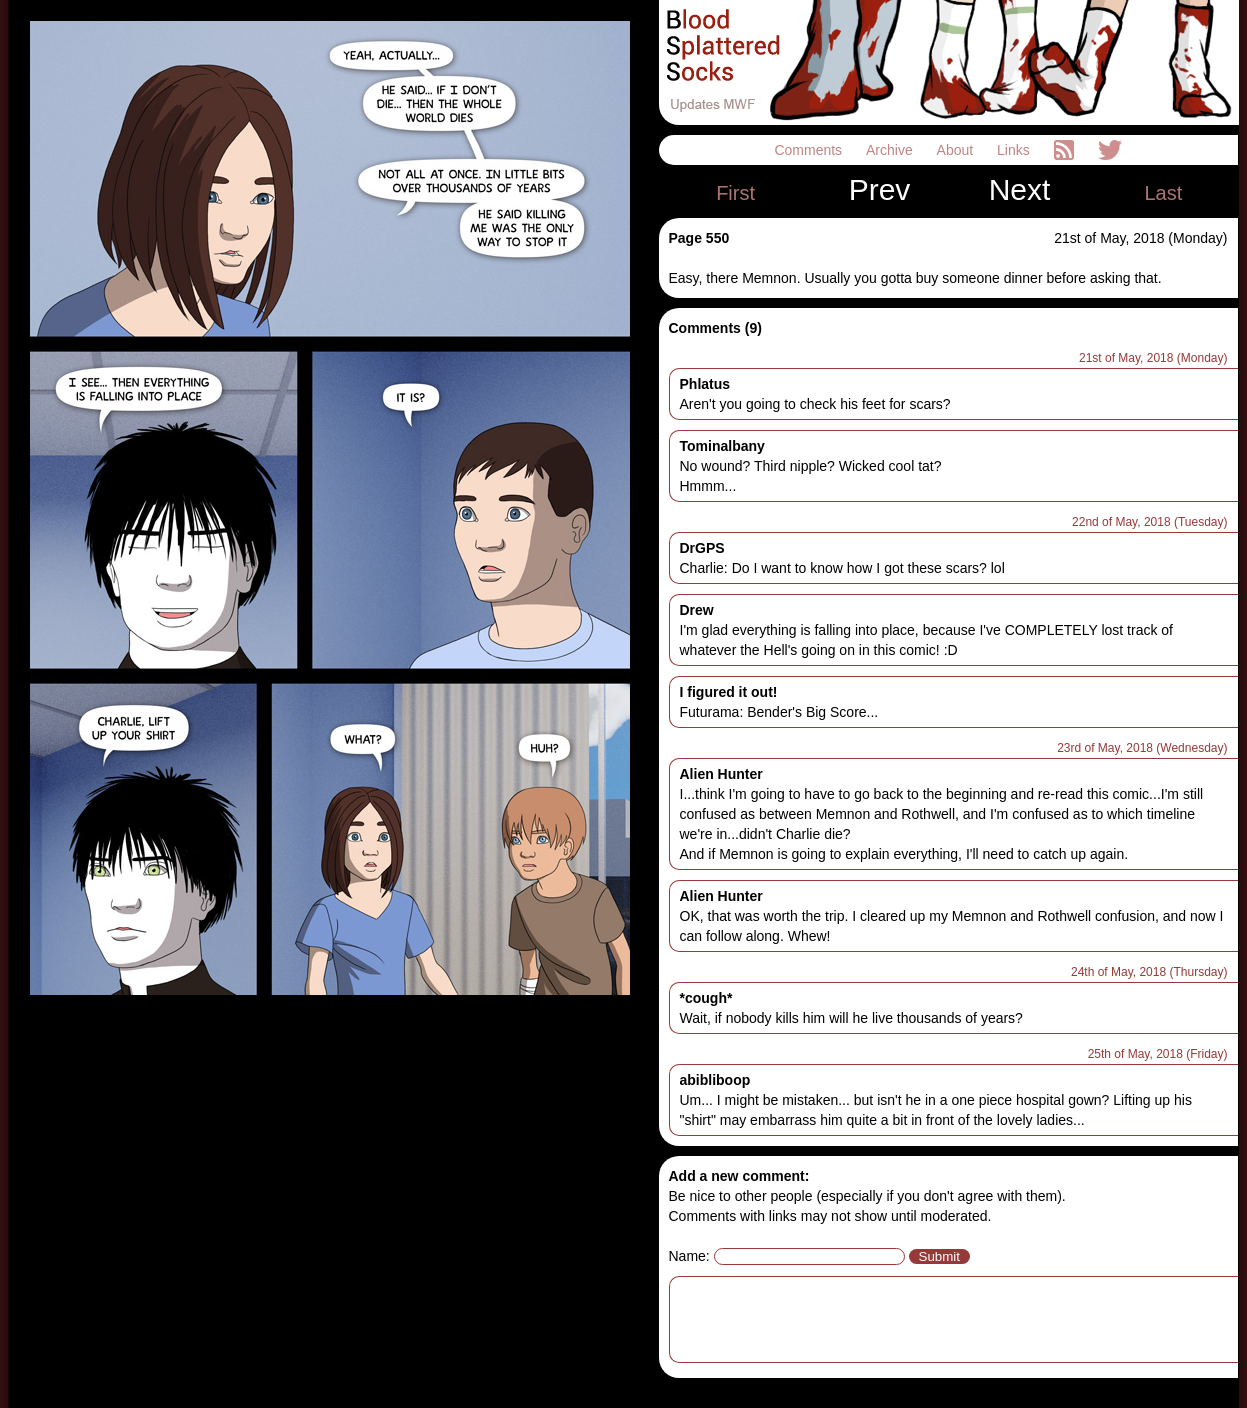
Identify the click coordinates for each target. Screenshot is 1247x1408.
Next (1020, 190)
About (957, 150)
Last (1163, 193)
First (735, 193)
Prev (880, 190)
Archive (891, 150)
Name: (689, 1256)
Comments (810, 150)
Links (1015, 150)
